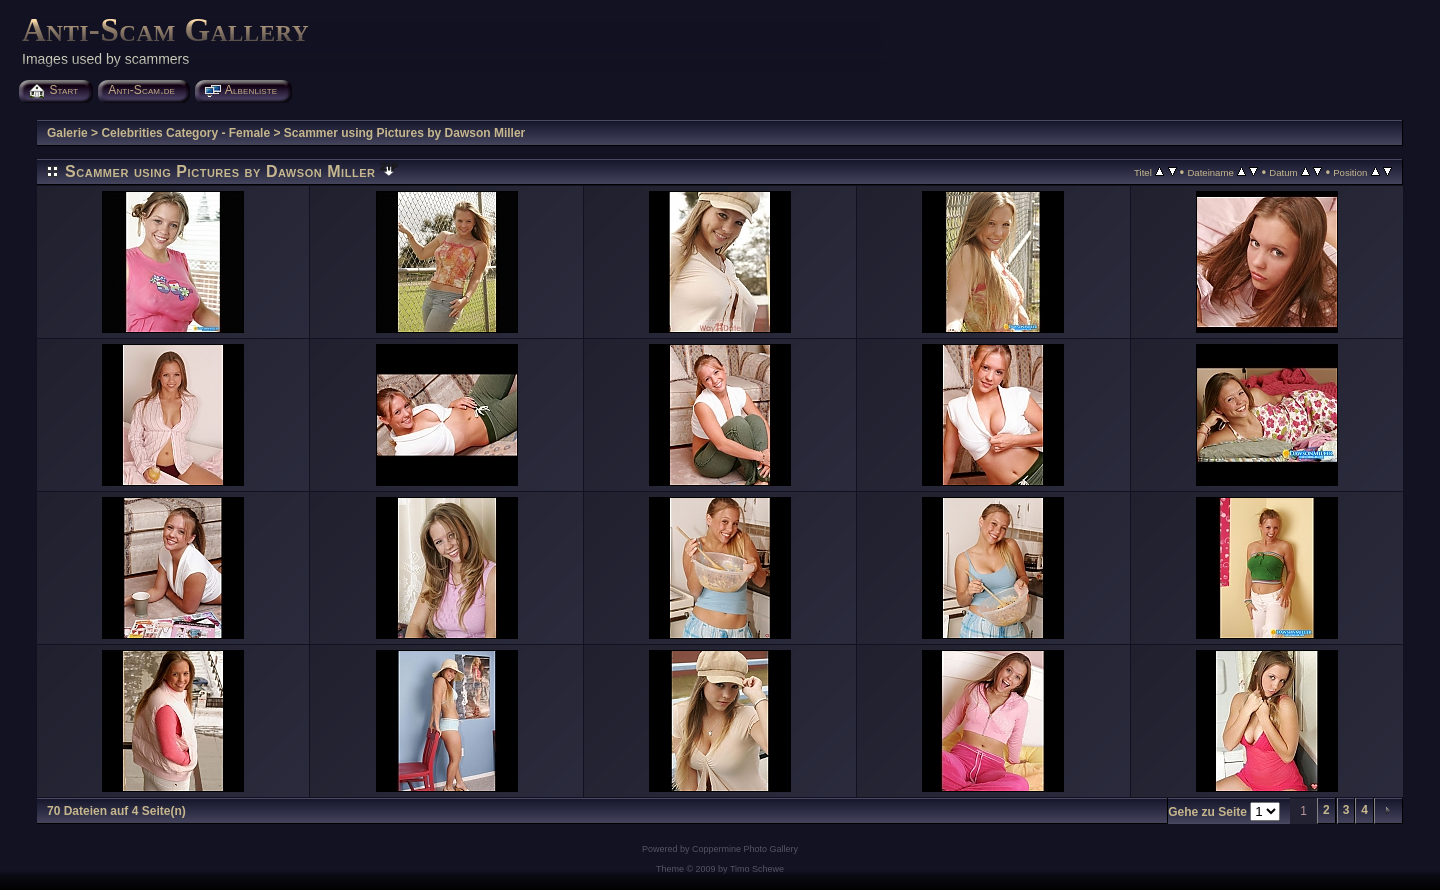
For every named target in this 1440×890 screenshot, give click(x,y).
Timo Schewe (757, 869)
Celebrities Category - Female (185, 133)
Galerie (67, 133)
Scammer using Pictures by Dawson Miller (404, 133)
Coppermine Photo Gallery (745, 849)
